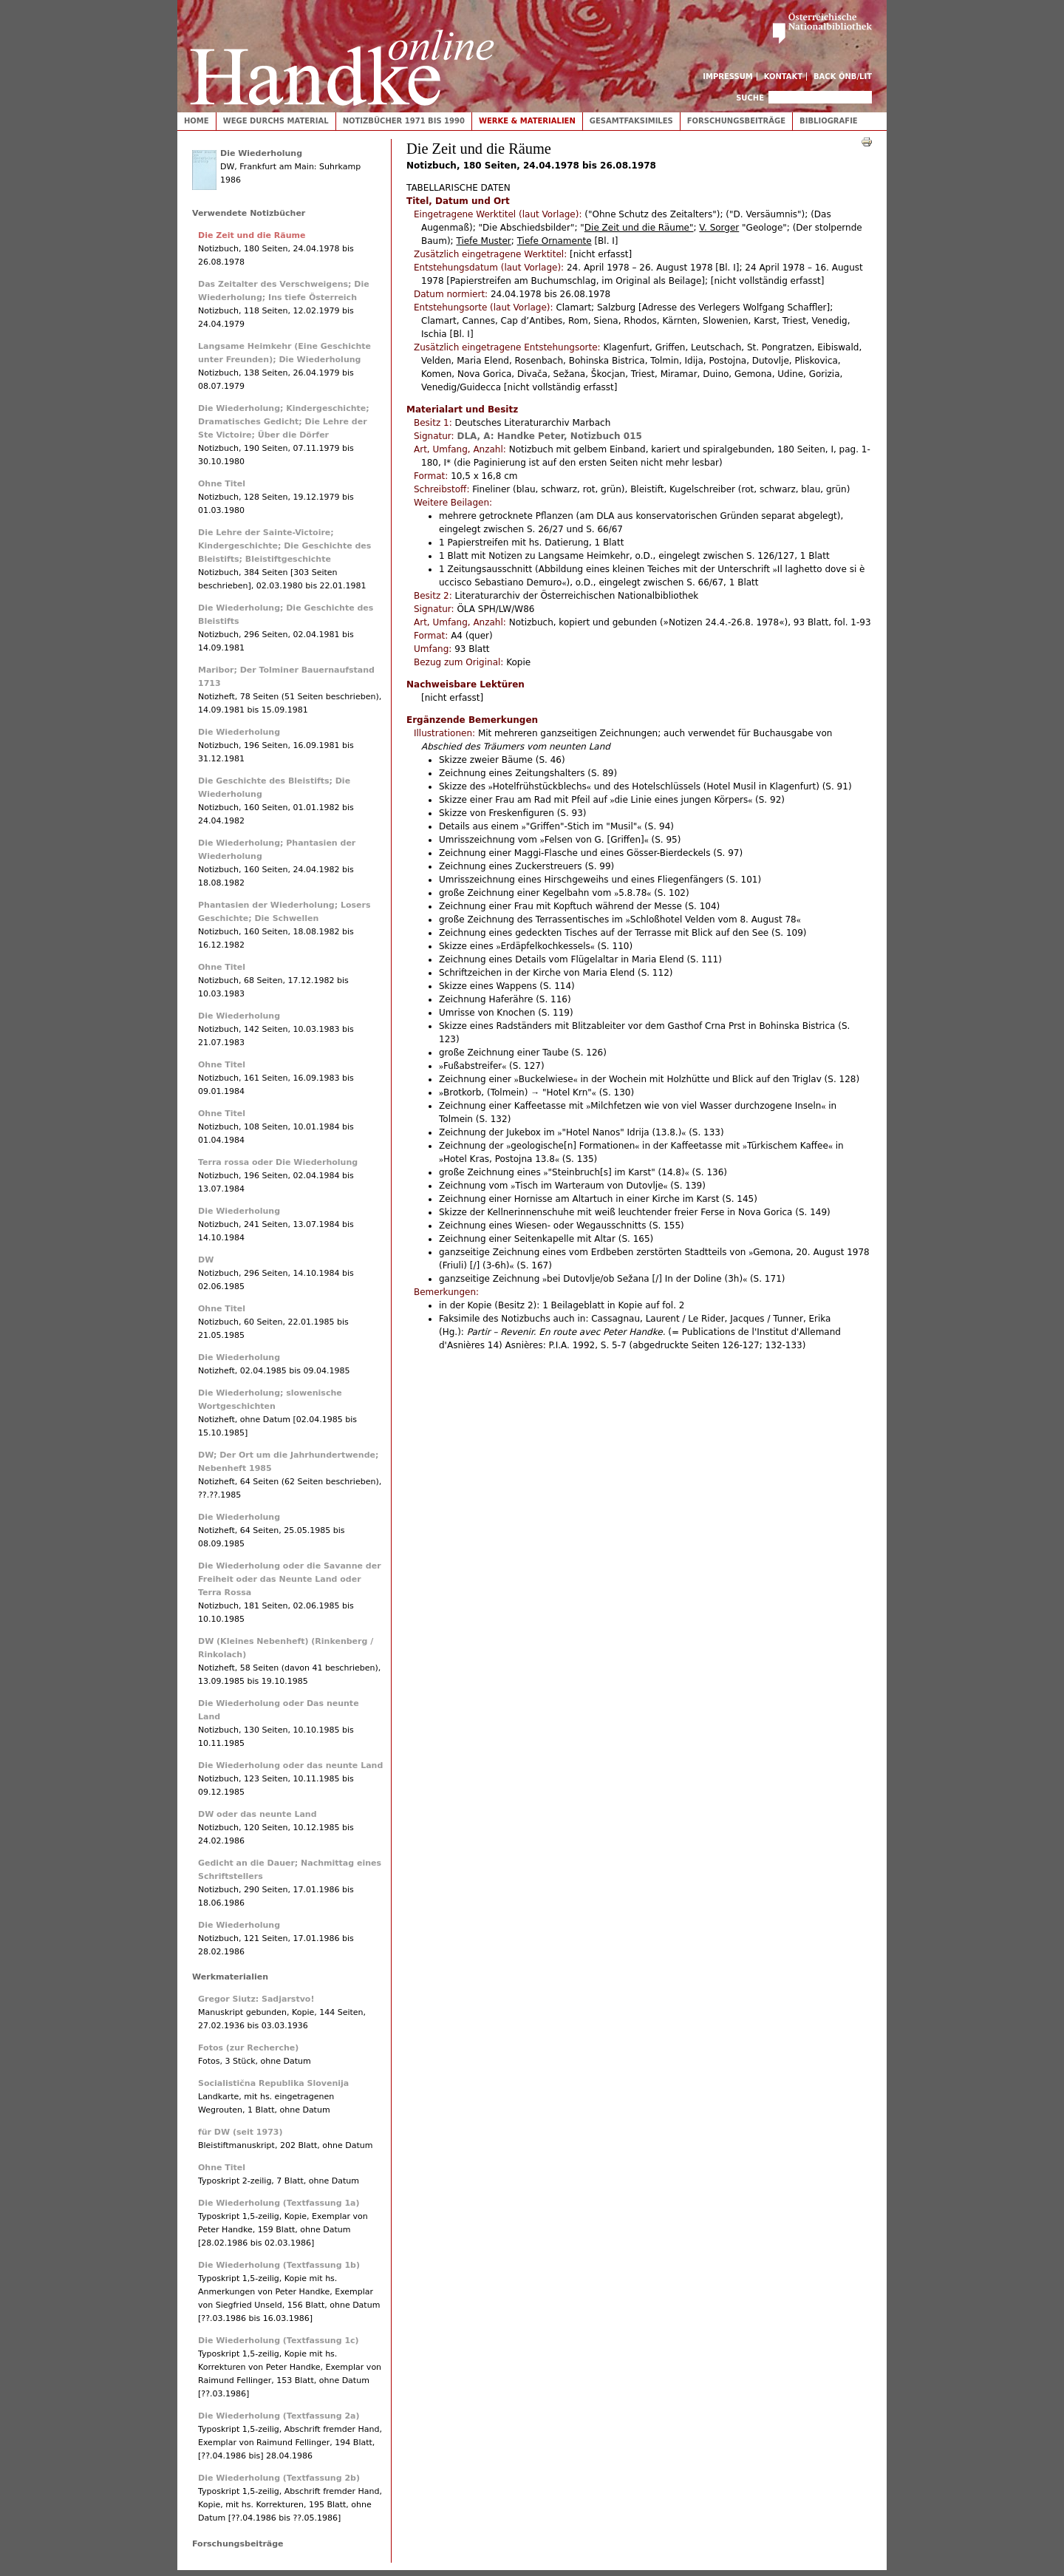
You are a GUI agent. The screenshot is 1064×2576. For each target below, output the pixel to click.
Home (196, 121)
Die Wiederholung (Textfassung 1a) (279, 2203)
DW (206, 1260)
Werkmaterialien (230, 1977)
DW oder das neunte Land (257, 1814)
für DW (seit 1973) (240, 2132)
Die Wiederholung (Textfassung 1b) (279, 2265)
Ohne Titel (221, 484)
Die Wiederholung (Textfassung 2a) (279, 2416)
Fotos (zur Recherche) (248, 2048)
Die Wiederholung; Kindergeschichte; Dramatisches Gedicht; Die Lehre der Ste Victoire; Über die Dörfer (283, 422)
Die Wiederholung (261, 153)
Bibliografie (828, 121)
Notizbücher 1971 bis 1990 (404, 121)
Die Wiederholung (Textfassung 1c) (278, 2340)
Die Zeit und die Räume (251, 235)
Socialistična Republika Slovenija (273, 2083)
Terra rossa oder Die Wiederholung (278, 1162)
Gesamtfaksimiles (631, 121)
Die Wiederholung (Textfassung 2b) (279, 2478)
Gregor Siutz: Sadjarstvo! (256, 1999)
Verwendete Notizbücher (248, 213)
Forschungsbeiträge (736, 121)
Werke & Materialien (527, 121)
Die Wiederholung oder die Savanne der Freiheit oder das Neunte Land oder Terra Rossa (289, 1579)
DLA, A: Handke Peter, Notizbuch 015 (549, 436)
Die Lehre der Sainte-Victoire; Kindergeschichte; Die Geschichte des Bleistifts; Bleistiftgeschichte (284, 546)
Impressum (728, 76)
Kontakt (783, 76)
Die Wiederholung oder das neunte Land (290, 1765)
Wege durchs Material (276, 121)
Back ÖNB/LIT (843, 76)
